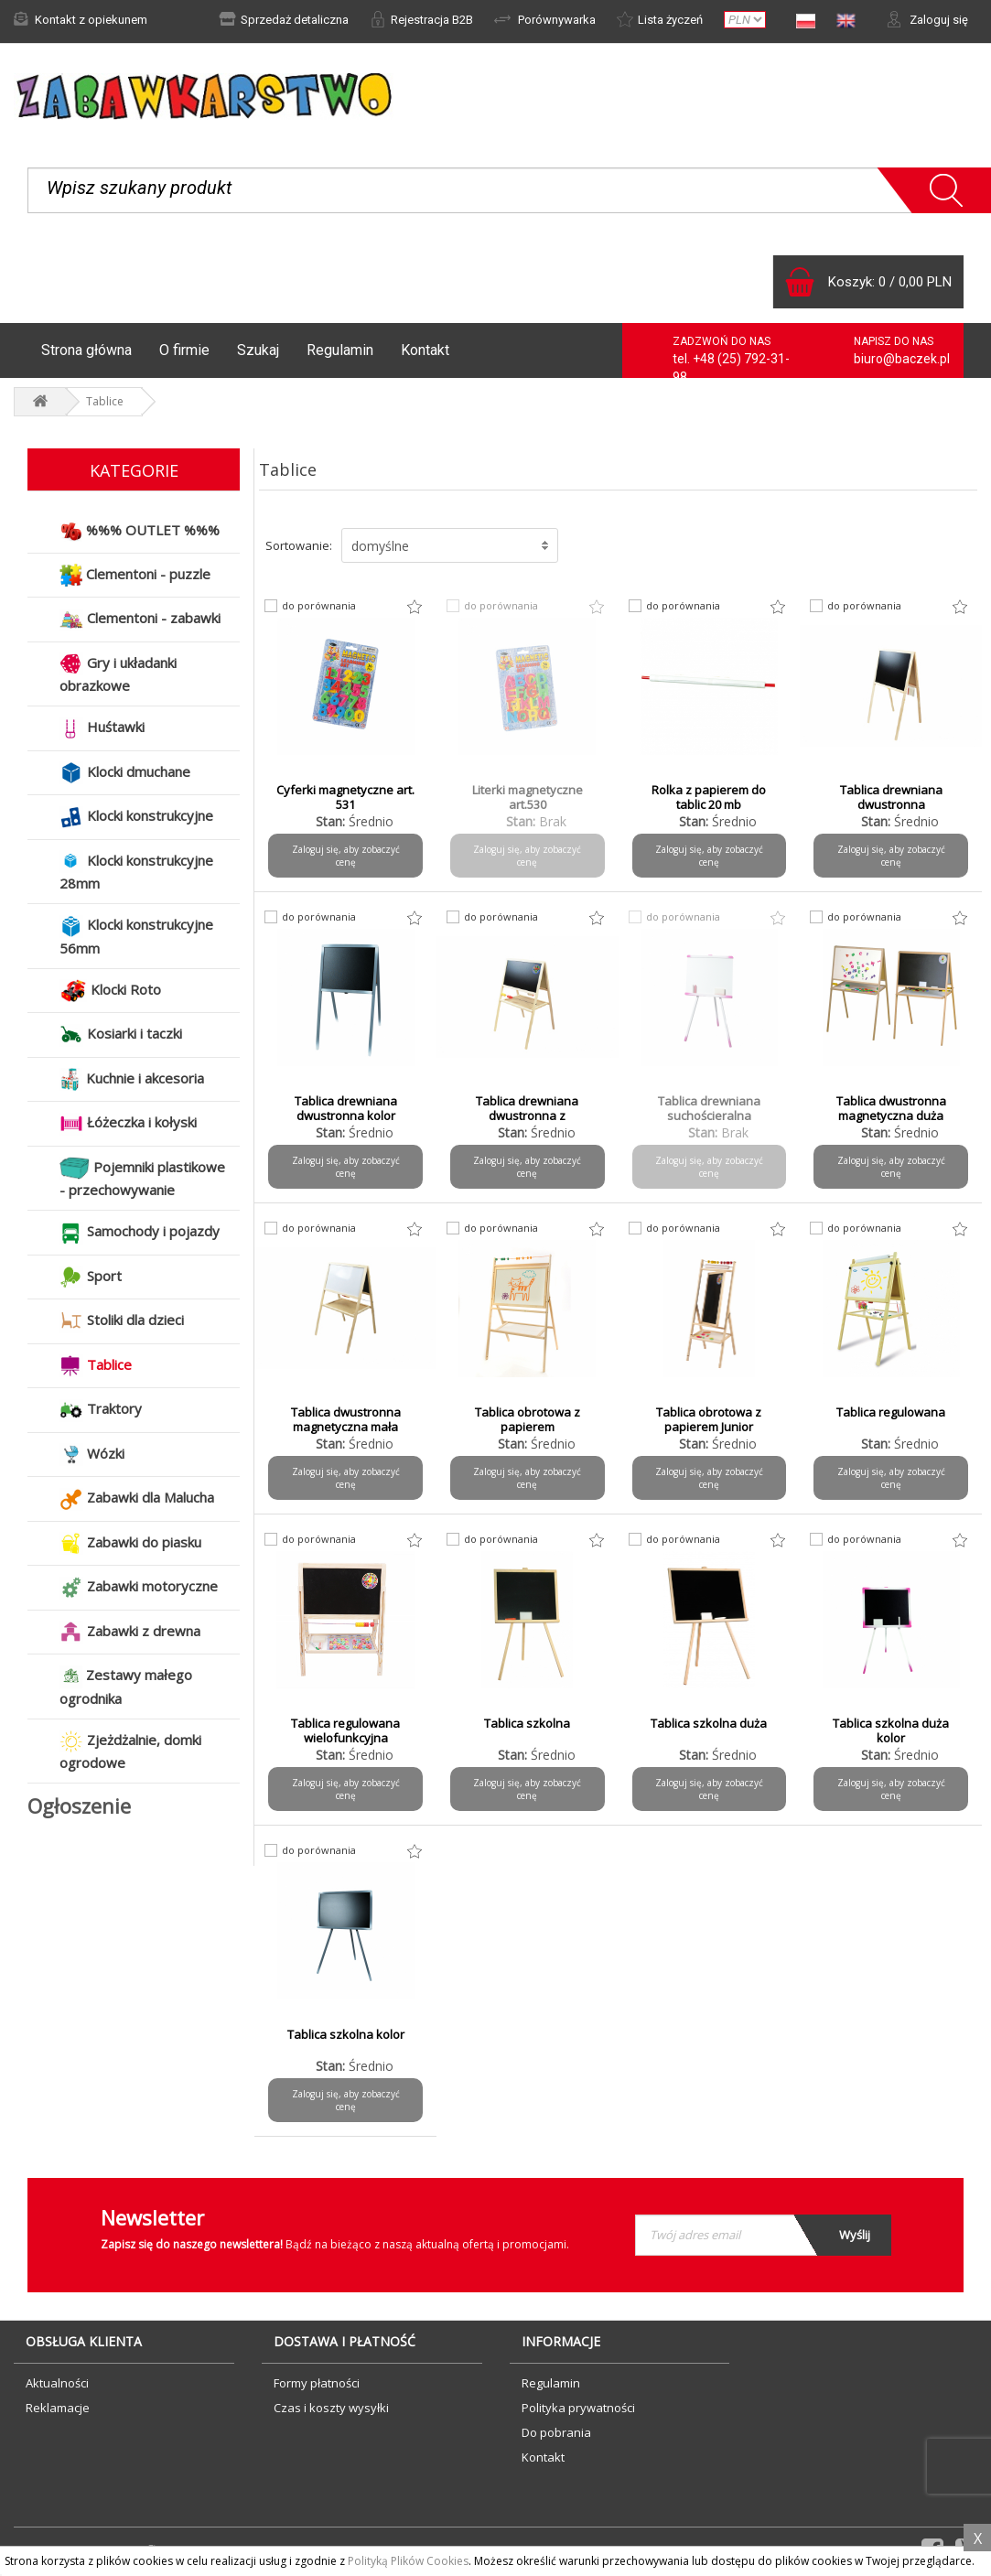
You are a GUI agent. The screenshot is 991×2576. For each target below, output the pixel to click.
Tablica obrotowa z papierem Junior (708, 1419)
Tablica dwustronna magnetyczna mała (346, 1419)
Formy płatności (317, 2383)
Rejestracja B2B (421, 19)
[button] (449, 545)
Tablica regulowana (890, 1412)
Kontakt (425, 350)
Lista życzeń (660, 19)
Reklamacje (58, 2407)
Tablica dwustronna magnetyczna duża (891, 1108)
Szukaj (258, 350)
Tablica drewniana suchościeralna (709, 1108)
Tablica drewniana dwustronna (891, 797)
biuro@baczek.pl (902, 358)
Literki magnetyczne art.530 (527, 797)
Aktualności (57, 2383)
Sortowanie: (298, 545)
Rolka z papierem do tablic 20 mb (709, 797)
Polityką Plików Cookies (408, 2561)
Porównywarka (545, 19)
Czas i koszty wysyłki (331, 2407)
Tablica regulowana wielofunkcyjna (345, 1730)
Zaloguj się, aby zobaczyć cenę (346, 855)
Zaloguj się (927, 19)
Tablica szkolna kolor (345, 2034)
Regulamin (340, 350)
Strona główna (86, 350)
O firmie (184, 350)
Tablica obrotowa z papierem (527, 1419)
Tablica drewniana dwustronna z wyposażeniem (527, 1115)
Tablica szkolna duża (709, 1723)
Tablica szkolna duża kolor (891, 1730)
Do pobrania (556, 2432)
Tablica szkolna (527, 1723)
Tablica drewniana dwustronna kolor (346, 1108)
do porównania (319, 605)
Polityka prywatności (578, 2407)
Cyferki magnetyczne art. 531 (345, 797)
